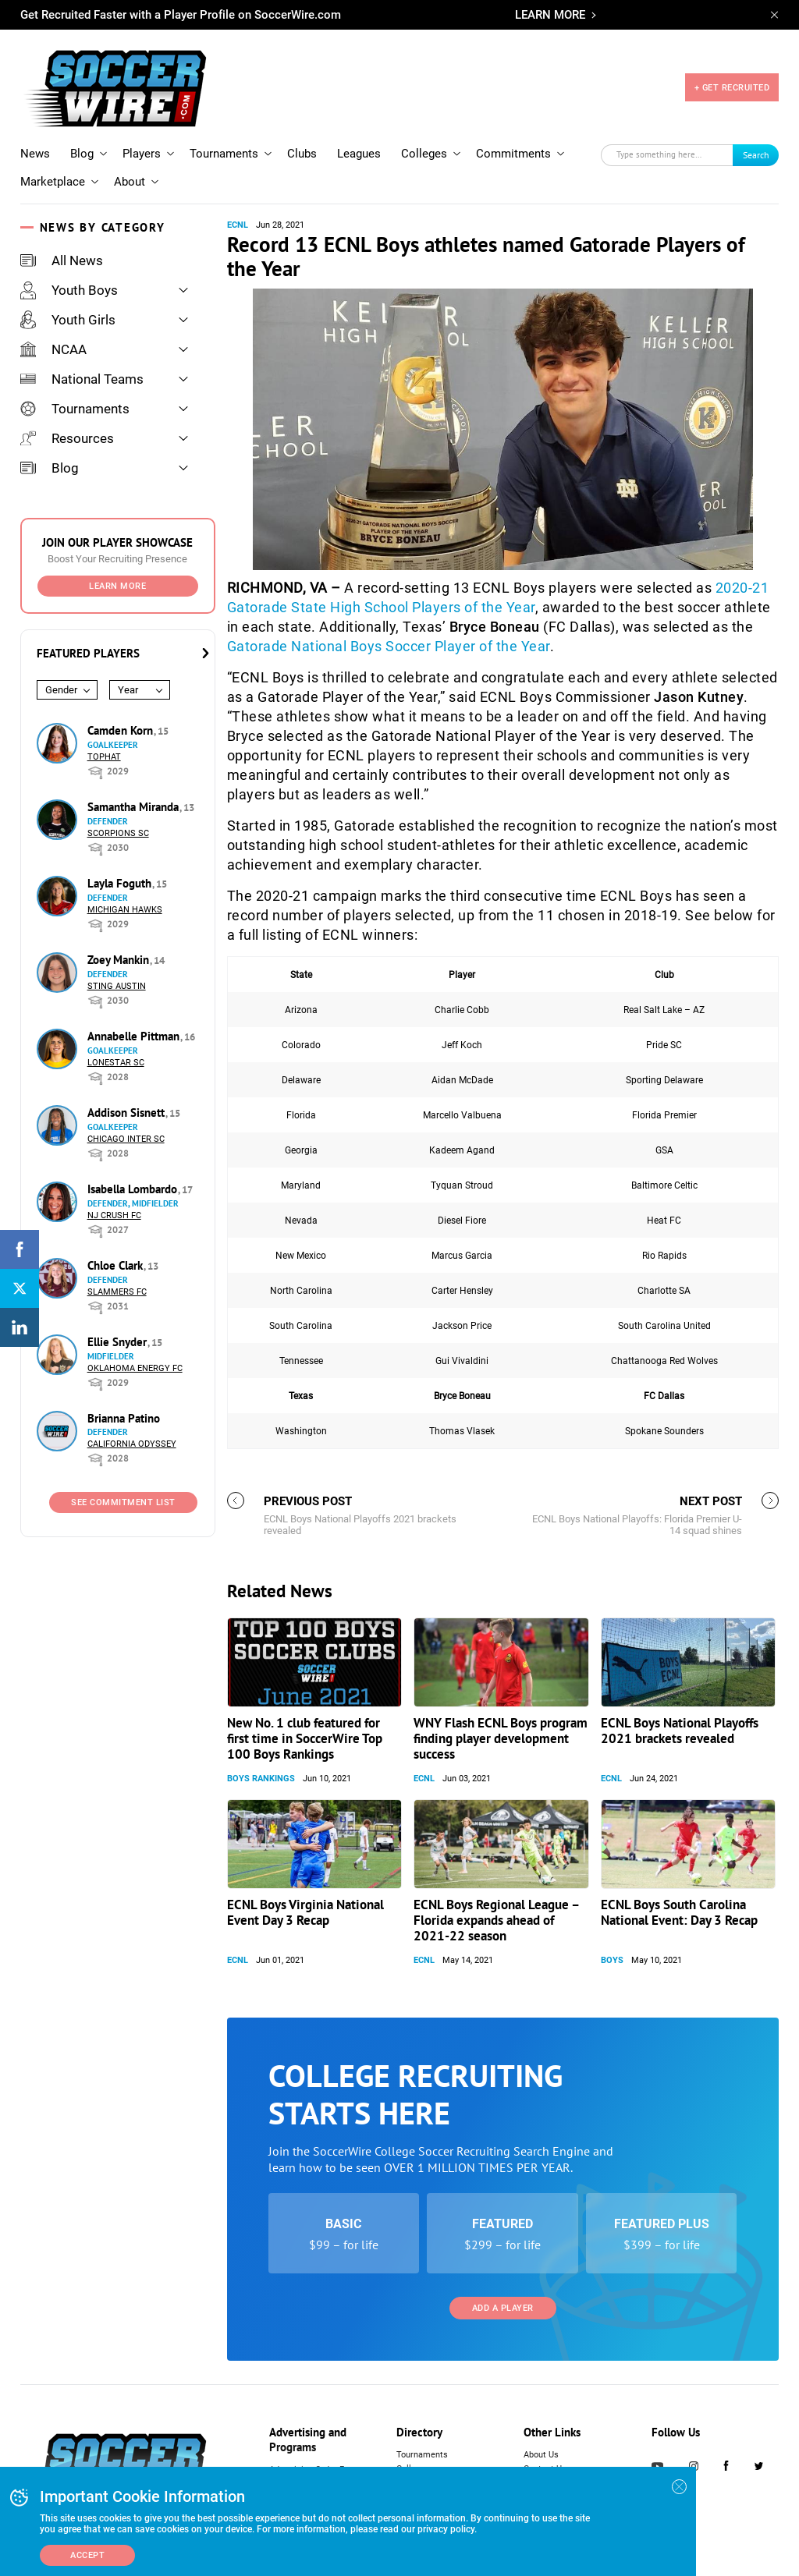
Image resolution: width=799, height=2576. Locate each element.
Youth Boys (69, 290)
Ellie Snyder (118, 1341)
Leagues (359, 153)
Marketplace (52, 181)
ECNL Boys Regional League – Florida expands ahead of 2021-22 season (496, 1920)
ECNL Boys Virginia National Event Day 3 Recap (305, 1912)
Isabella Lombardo (133, 1189)
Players (142, 153)
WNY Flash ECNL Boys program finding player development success (501, 1738)
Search (756, 155)
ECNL (237, 225)
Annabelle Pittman (135, 1036)
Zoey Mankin (119, 959)
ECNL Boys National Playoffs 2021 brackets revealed (679, 1730)
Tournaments (224, 153)
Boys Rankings (261, 1778)
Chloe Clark (116, 1265)
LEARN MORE (550, 15)
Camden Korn (121, 730)
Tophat (104, 757)
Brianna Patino (123, 1418)
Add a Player (503, 2308)
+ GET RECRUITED (732, 88)
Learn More (117, 586)
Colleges (424, 153)
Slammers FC (117, 1292)
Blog (82, 153)
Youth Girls (67, 320)
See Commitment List (123, 1502)
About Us (541, 2455)
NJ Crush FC (114, 1215)
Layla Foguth (120, 883)
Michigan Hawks (124, 910)
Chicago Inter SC (126, 1139)
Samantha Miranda (134, 806)
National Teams (82, 379)
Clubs (302, 153)
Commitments (513, 153)
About (129, 181)
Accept (87, 2555)
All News (61, 260)
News (35, 153)
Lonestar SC (115, 1063)
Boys (612, 1960)
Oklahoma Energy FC (135, 1368)
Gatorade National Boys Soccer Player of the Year (388, 646)
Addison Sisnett (127, 1112)
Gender (61, 690)
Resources (67, 438)
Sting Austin (116, 986)
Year (128, 690)
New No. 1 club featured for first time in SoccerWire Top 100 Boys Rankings (304, 1738)
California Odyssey (131, 1444)
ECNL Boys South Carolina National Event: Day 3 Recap (679, 1912)
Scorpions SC (118, 833)
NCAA (53, 349)
